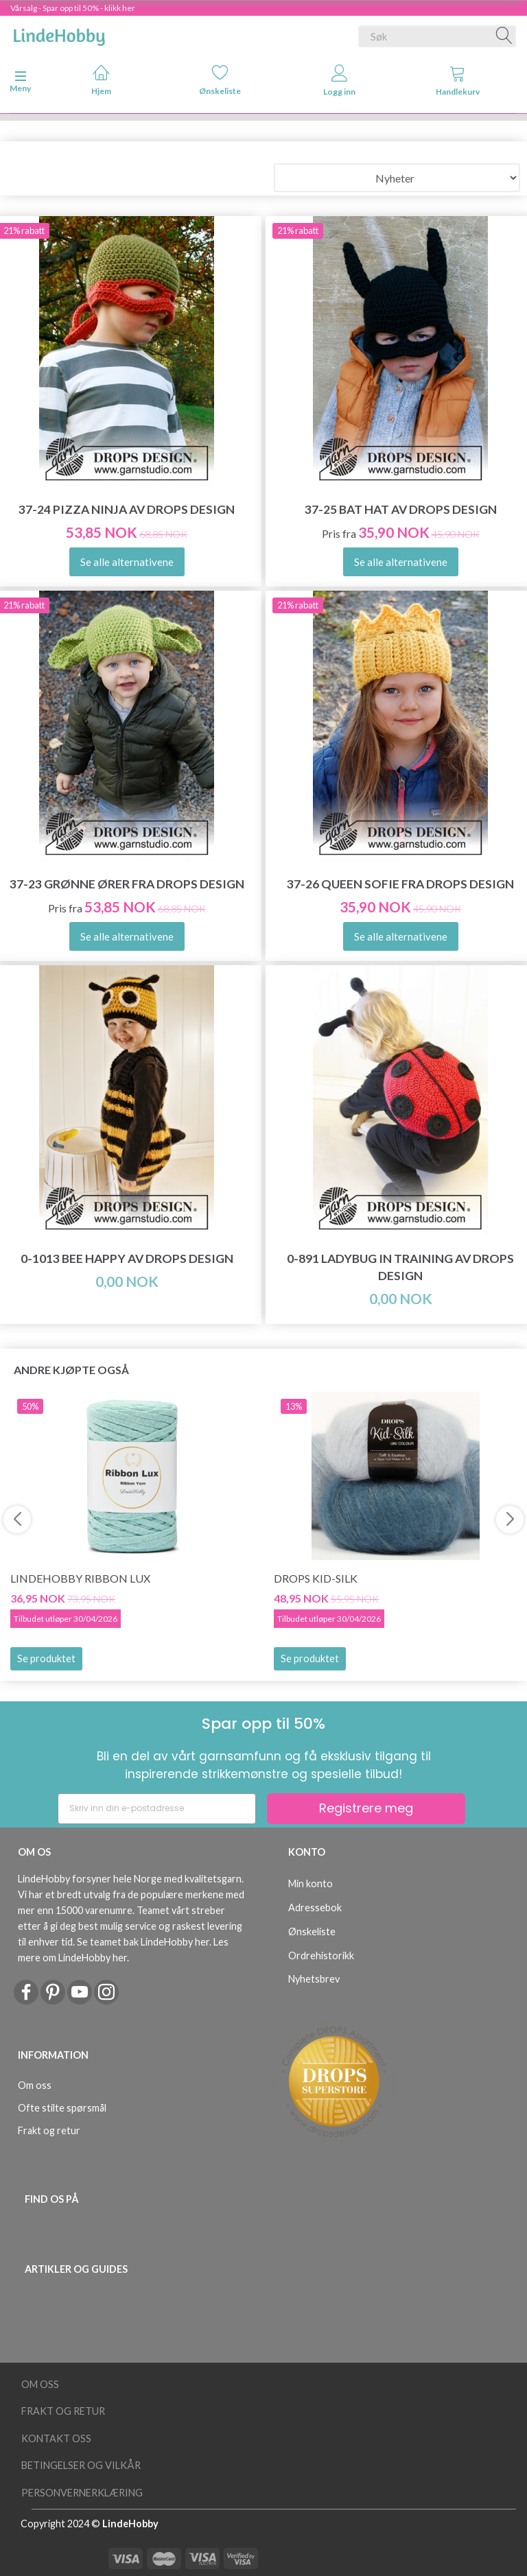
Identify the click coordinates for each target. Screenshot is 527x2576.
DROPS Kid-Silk (316, 1578)
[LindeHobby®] (59, 34)
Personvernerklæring (82, 2492)
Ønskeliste (220, 80)
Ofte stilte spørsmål (62, 2108)
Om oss (34, 2085)
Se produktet (46, 1658)
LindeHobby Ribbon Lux (80, 1578)
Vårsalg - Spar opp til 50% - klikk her (72, 8)
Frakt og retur (49, 2130)
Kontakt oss (56, 2438)
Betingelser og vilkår (81, 2465)
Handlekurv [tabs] (458, 80)
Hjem (101, 80)
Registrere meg (366, 1808)
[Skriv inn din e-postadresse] (157, 1808)
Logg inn (339, 80)
